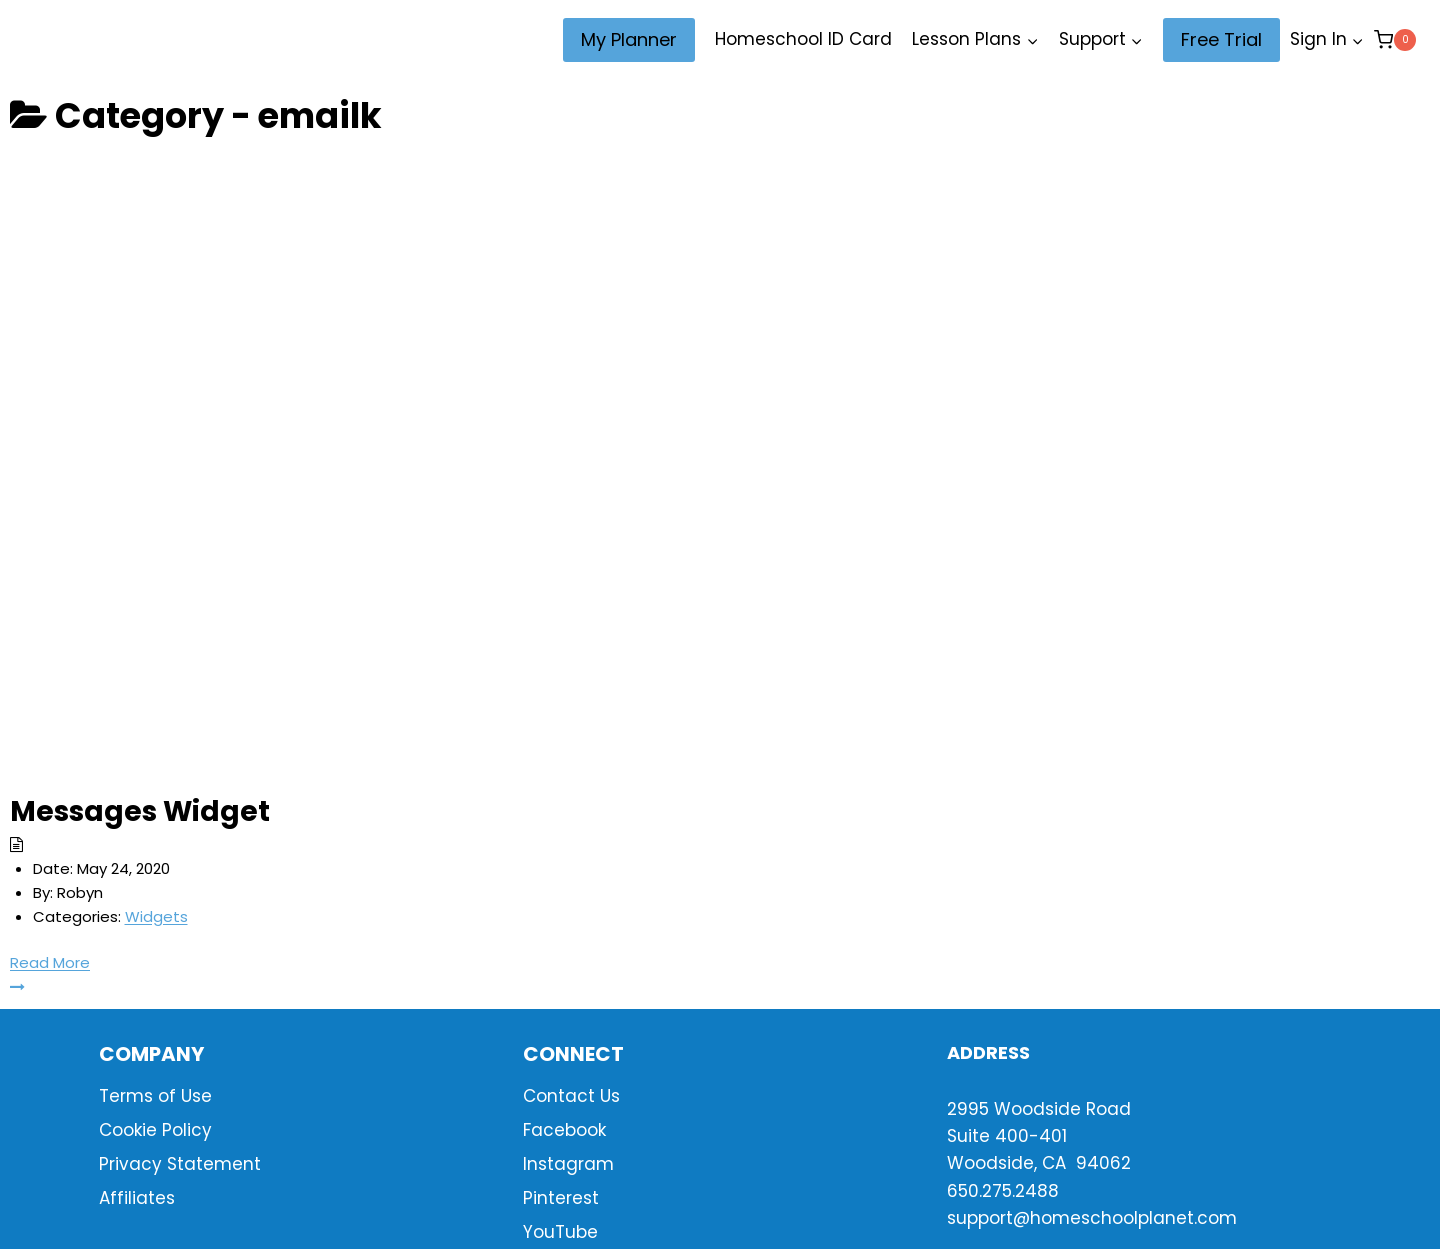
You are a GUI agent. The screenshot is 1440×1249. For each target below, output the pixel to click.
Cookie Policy (155, 1130)
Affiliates (137, 1198)
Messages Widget (140, 811)
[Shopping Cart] (1395, 39)
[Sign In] (1327, 40)
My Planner (629, 39)
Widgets (156, 916)
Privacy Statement (180, 1164)
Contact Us (571, 1096)
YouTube (560, 1232)
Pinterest (561, 1198)
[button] (1357, 40)
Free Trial (1221, 39)
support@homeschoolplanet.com (1092, 1218)
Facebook (564, 1130)
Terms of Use (155, 1096)
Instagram (568, 1164)
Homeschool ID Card (803, 39)
